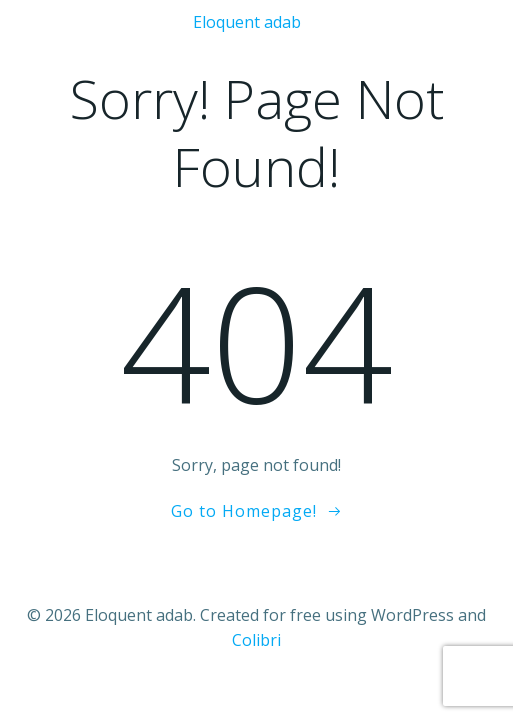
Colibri (256, 640)
